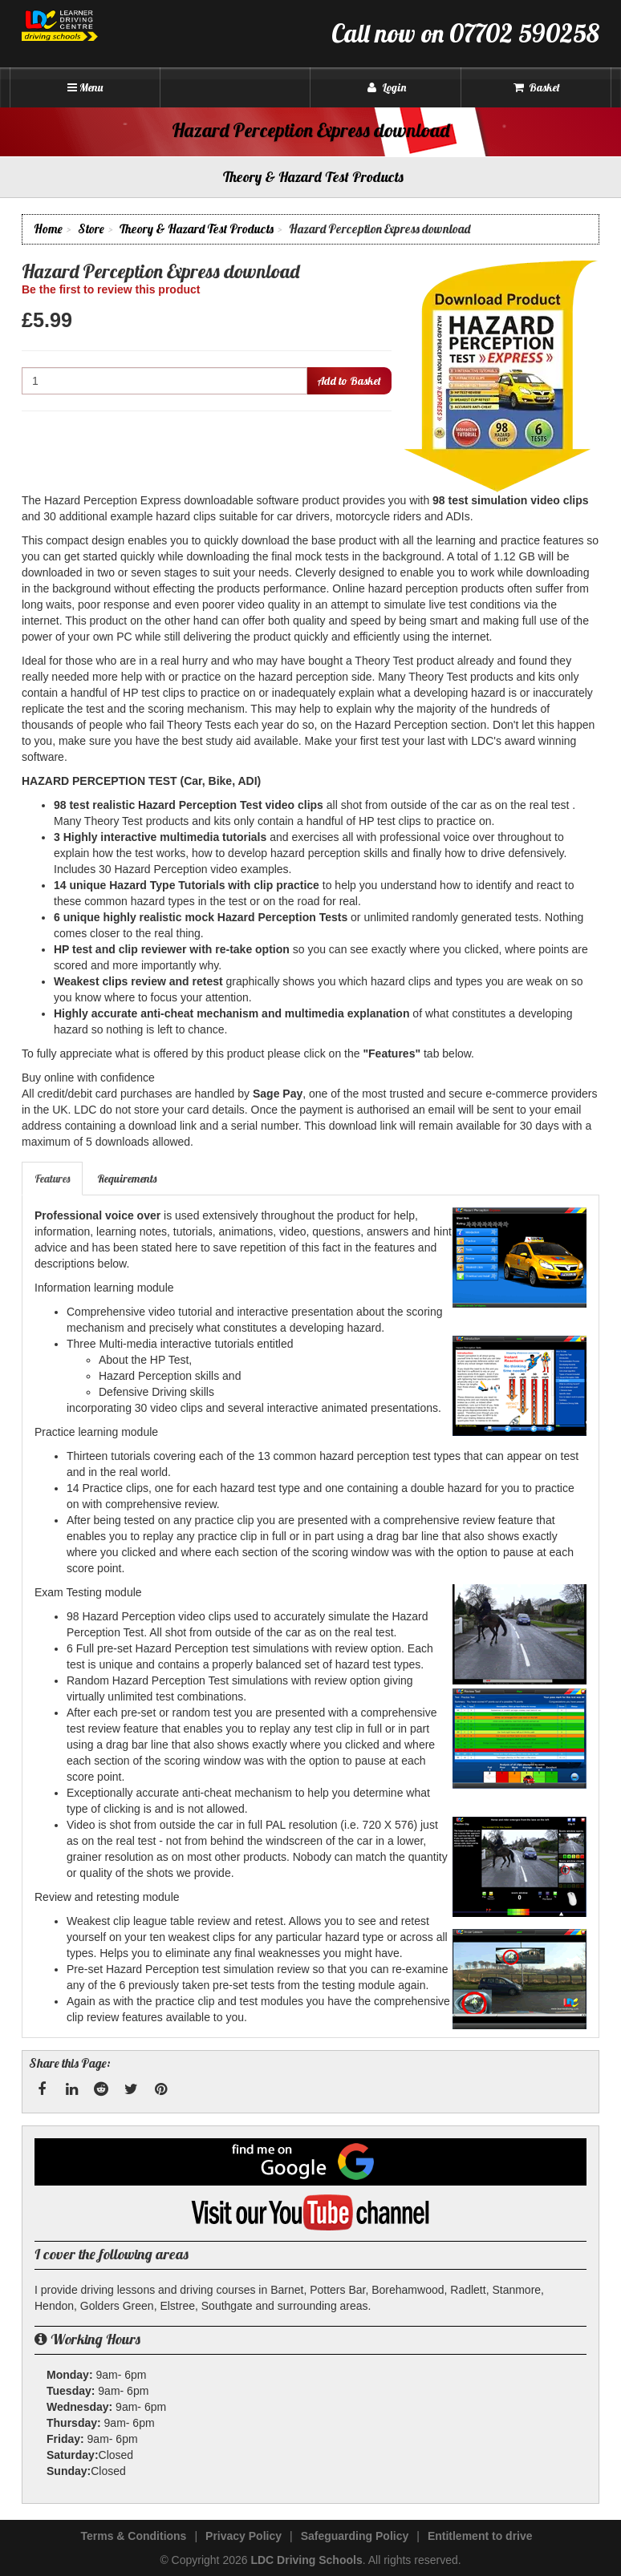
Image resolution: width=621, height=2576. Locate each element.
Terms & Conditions (133, 2535)
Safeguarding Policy (355, 2535)
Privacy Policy (243, 2535)
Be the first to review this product (111, 289)
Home (48, 229)
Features (52, 1178)
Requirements (126, 1178)
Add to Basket (349, 381)
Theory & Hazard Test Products (197, 229)
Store (91, 229)
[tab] (53, 1178)
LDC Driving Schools (306, 2560)
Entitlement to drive (480, 2535)
